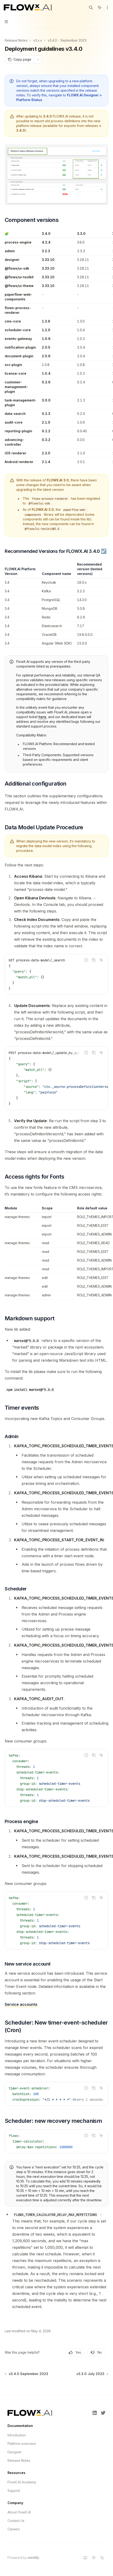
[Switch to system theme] (85, 2557)
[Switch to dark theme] (102, 2557)
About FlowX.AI (19, 2512)
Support (14, 2491)
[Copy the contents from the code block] (94, 960)
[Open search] (91, 7)
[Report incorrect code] (86, 960)
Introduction (17, 2435)
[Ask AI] (101, 960)
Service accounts (21, 2004)
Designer (15, 2452)
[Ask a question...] (56, 2390)
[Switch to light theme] (93, 2557)
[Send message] (103, 2393)
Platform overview (22, 2444)
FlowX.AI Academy (22, 2482)
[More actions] (107, 7)
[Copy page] (19, 59)
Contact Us (16, 2521)
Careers (14, 2529)
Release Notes (16, 40)
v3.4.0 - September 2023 (67, 40)
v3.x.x (37, 40)
